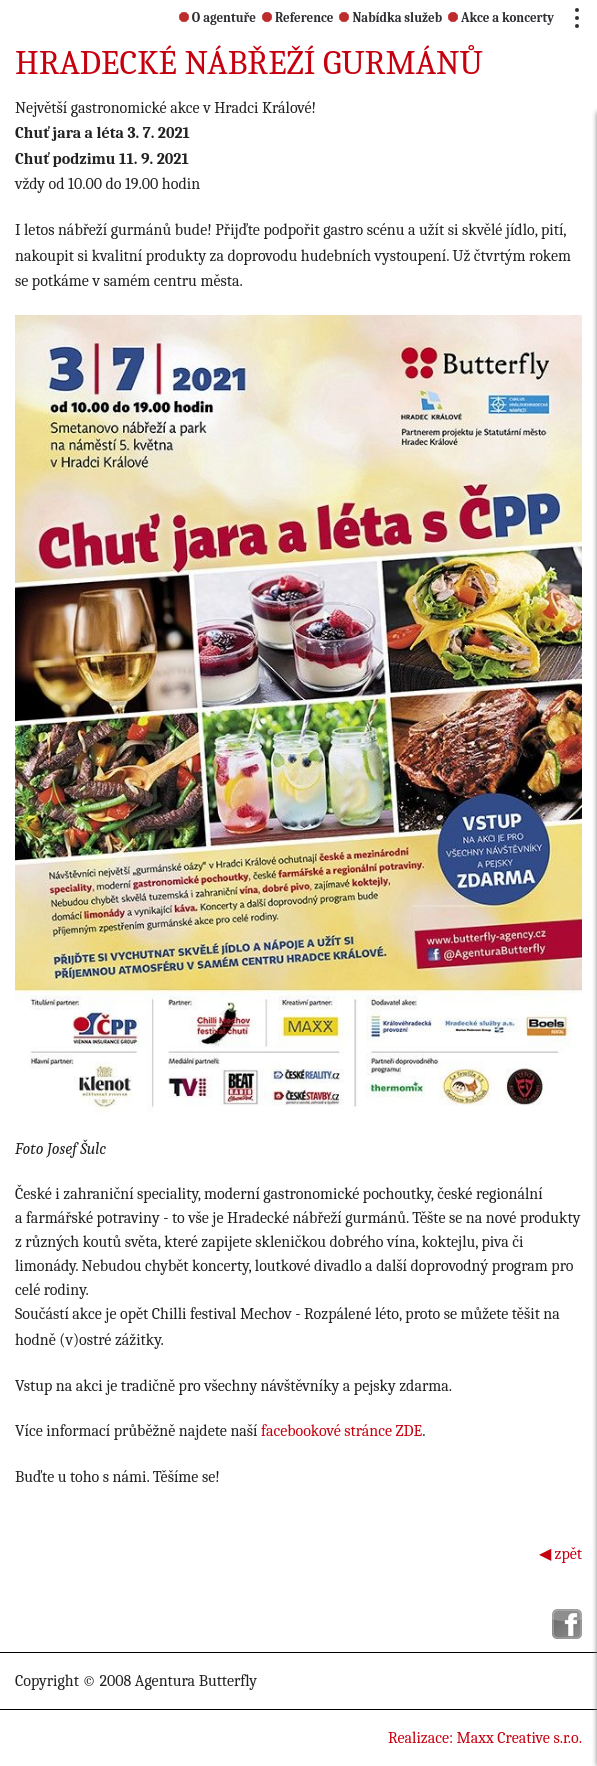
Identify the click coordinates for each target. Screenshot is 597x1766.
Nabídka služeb (390, 17)
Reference (297, 17)
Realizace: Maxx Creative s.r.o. (485, 1738)
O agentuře (217, 17)
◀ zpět (560, 1554)
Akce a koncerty (501, 17)
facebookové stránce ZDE (341, 1431)
